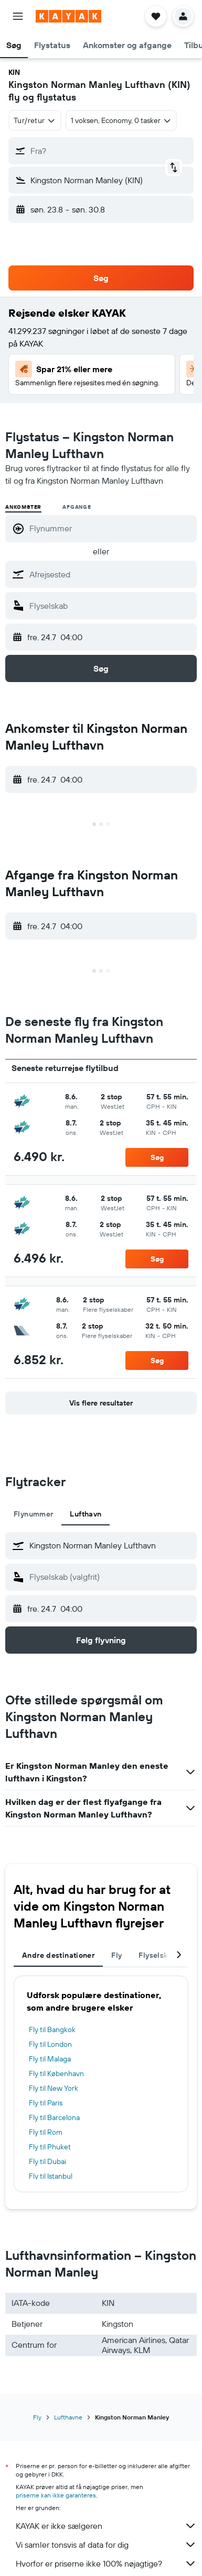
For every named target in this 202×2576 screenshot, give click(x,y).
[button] (17, 16)
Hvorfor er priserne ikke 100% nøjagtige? (106, 2563)
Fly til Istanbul (50, 2176)
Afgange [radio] (76, 507)
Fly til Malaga (50, 2059)
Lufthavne (68, 2417)
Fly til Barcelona (54, 2117)
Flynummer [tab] (33, 1514)
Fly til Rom (45, 2132)
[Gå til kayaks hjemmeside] (68, 16)
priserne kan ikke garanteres (56, 2495)
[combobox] (34, 120)
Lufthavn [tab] (85, 1514)
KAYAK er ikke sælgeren (106, 2525)
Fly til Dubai (47, 2161)
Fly (37, 2417)
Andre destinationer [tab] (58, 1955)
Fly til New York (53, 2088)
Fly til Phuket (50, 2146)
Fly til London (50, 2044)
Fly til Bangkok (52, 2029)
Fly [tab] (116, 1955)
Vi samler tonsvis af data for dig (106, 2544)
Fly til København (56, 2073)
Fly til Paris (45, 2102)
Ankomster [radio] (23, 507)
